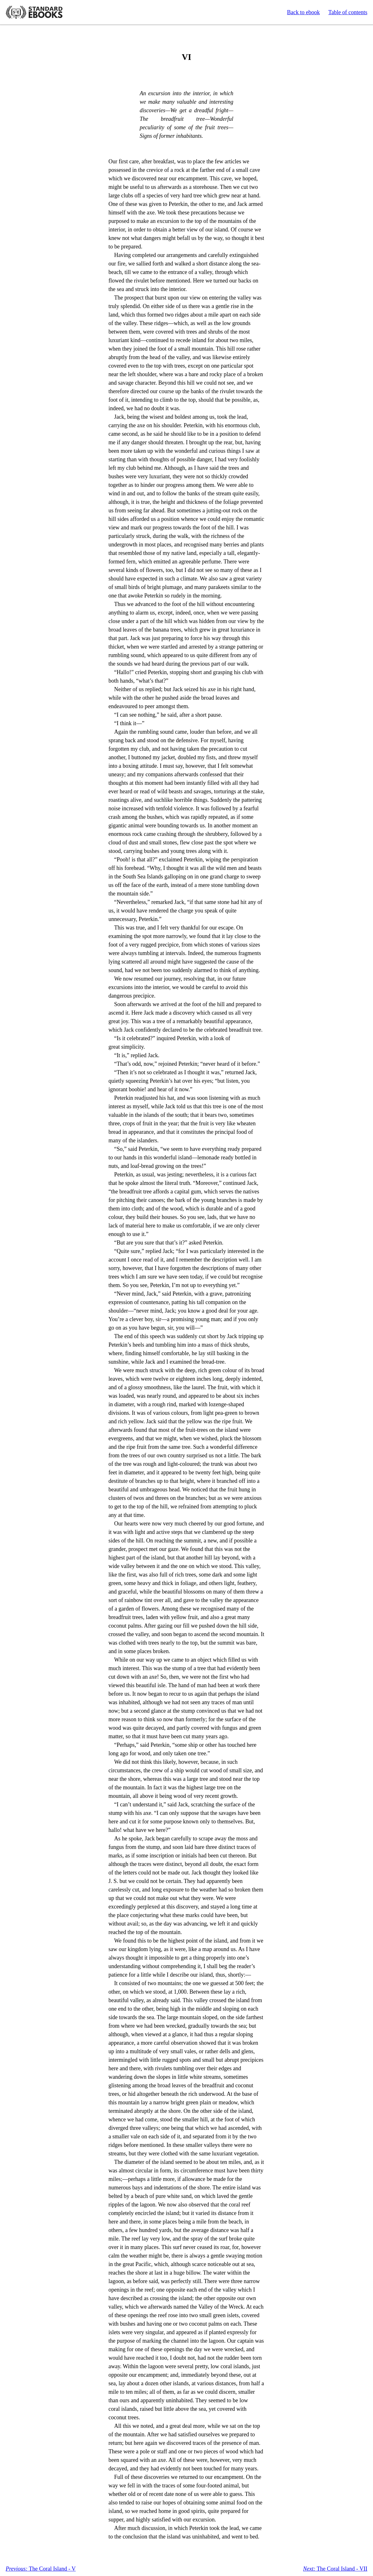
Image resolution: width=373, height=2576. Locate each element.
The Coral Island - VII (335, 2569)
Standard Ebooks (34, 12)
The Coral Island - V (41, 2569)
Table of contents (347, 12)
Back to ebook (303, 12)
